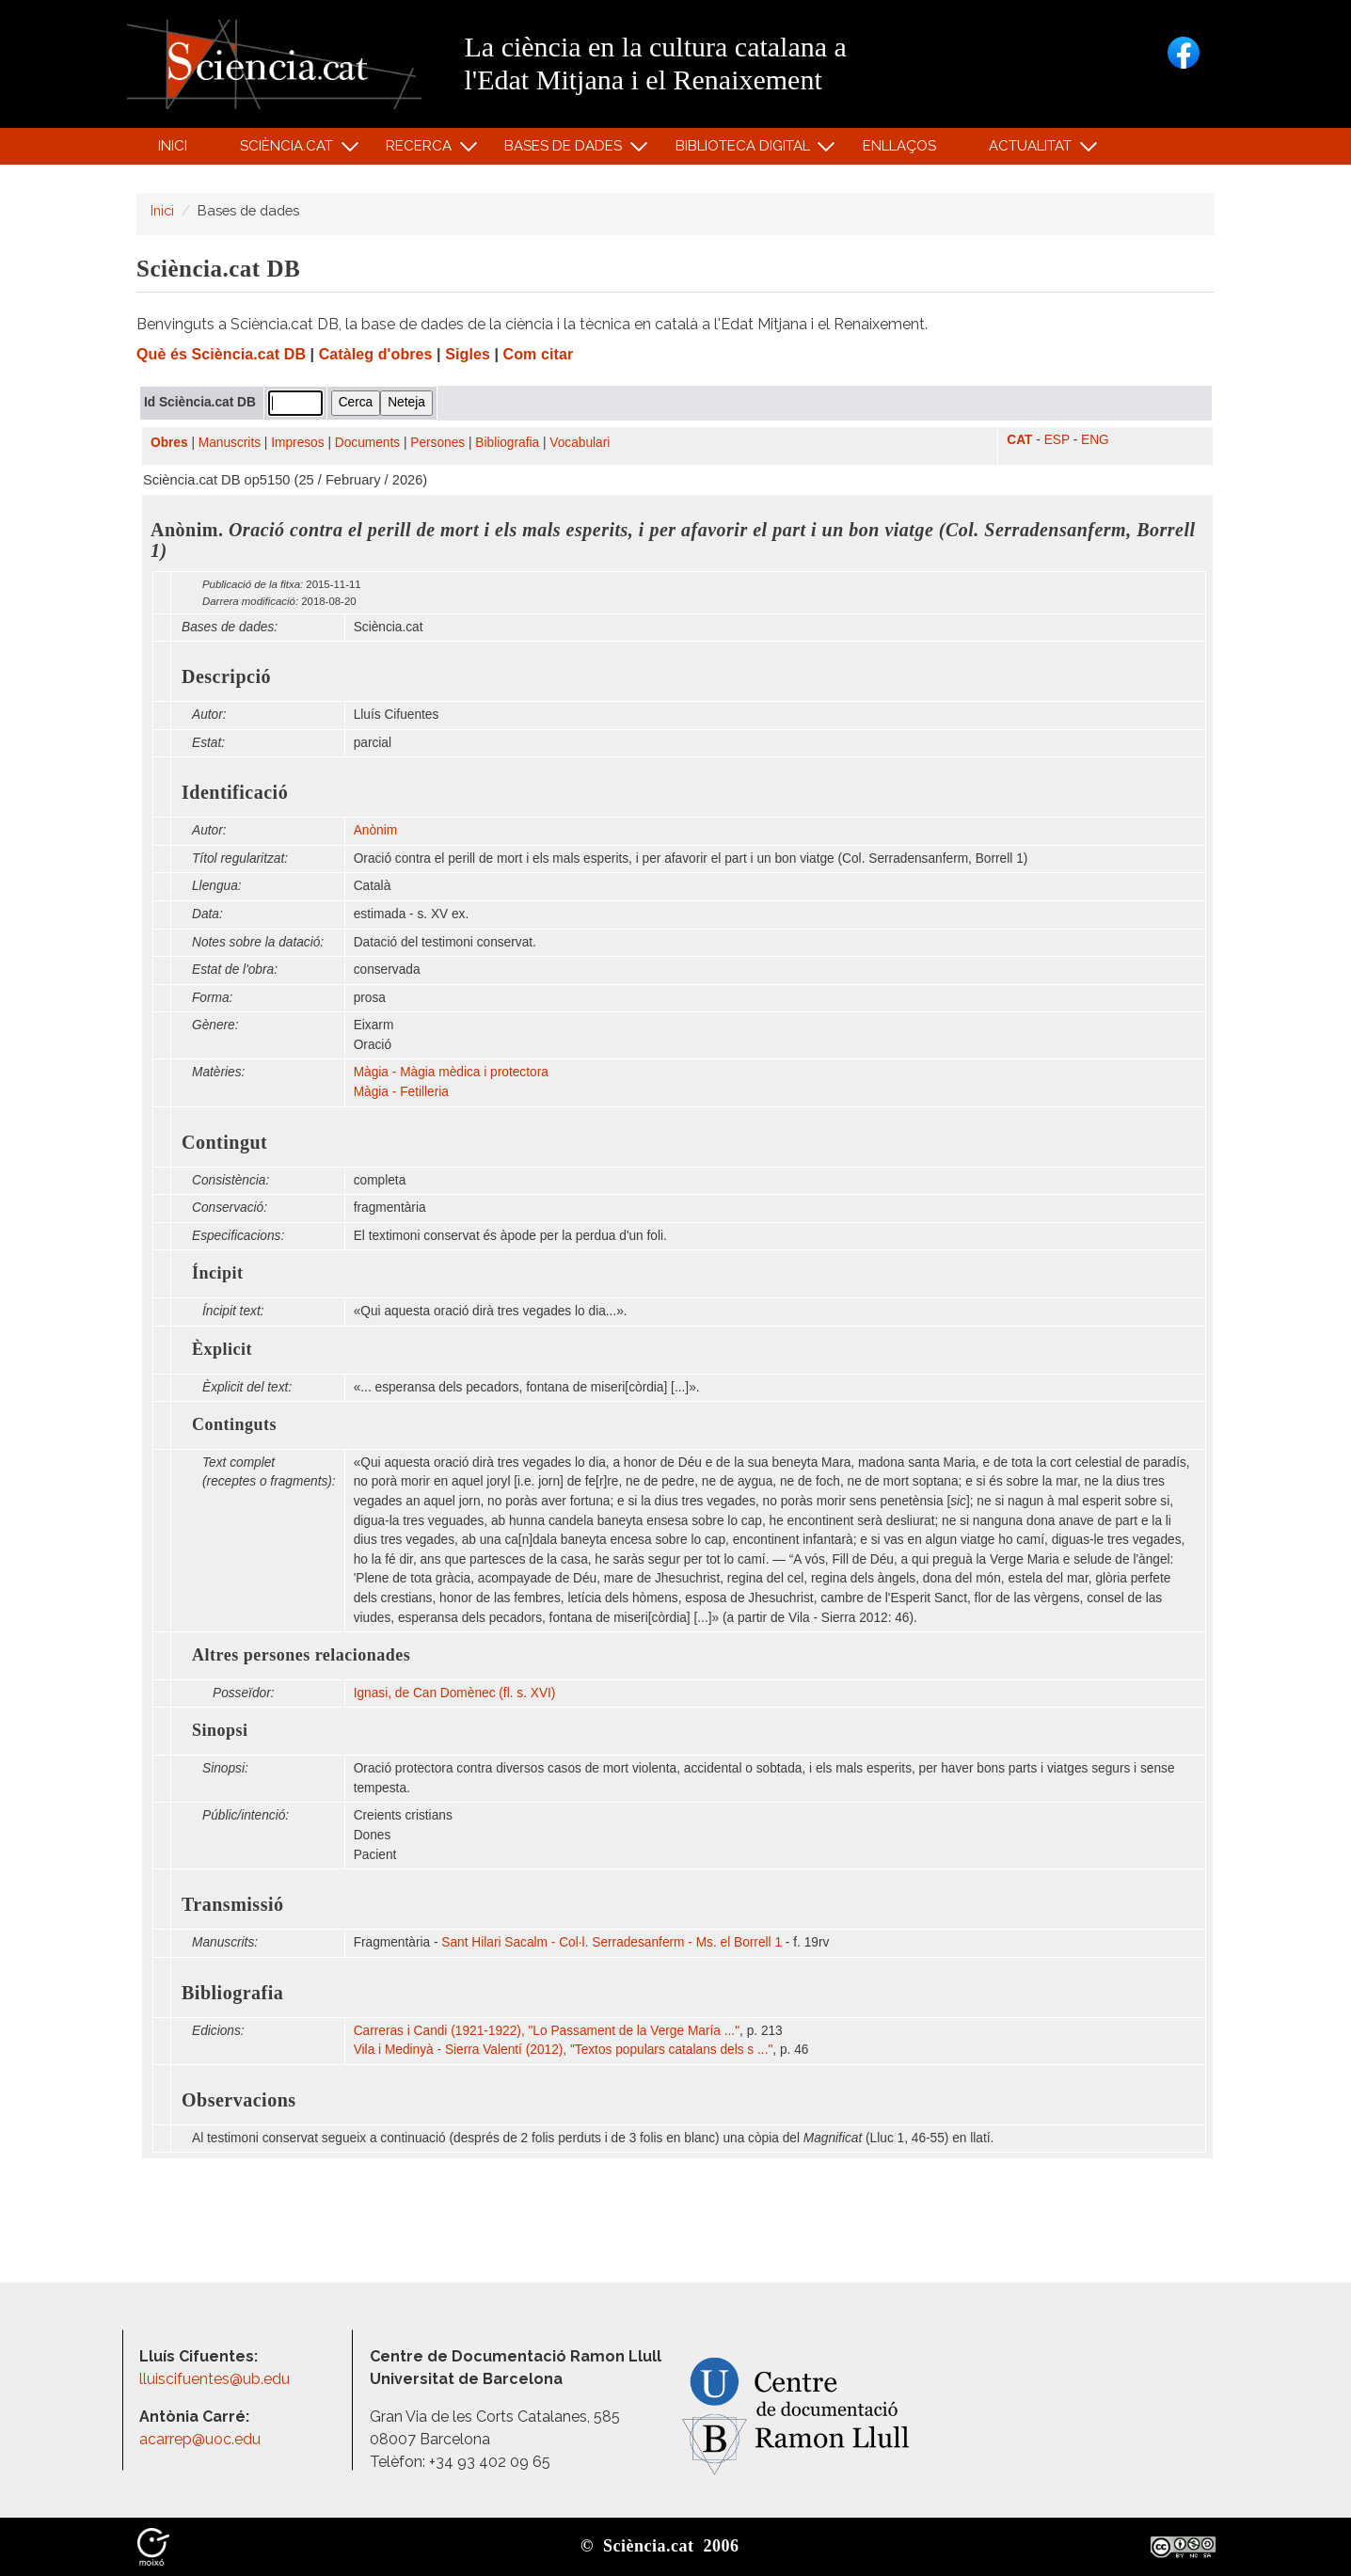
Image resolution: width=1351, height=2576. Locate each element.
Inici (172, 145)
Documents (367, 443)
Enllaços (899, 145)
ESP (1057, 440)
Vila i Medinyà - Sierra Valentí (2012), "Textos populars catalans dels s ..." (563, 2050)
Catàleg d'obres (376, 354)
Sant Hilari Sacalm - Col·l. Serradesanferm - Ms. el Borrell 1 (611, 1942)
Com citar (538, 354)
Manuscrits (230, 443)
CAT (1019, 440)
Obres (169, 443)
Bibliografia (507, 443)
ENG (1095, 440)
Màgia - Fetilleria (401, 1092)
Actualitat (1033, 150)
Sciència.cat (288, 150)
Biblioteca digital (745, 150)
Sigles (467, 354)
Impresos (297, 443)
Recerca (422, 150)
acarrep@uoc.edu (200, 2439)
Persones (437, 443)
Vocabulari (579, 443)
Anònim (375, 830)
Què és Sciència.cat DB (221, 354)
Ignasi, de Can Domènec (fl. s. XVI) (455, 1693)
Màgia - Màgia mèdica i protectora (451, 1072)
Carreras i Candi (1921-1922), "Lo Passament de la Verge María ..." (546, 2031)
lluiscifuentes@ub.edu (216, 2379)
